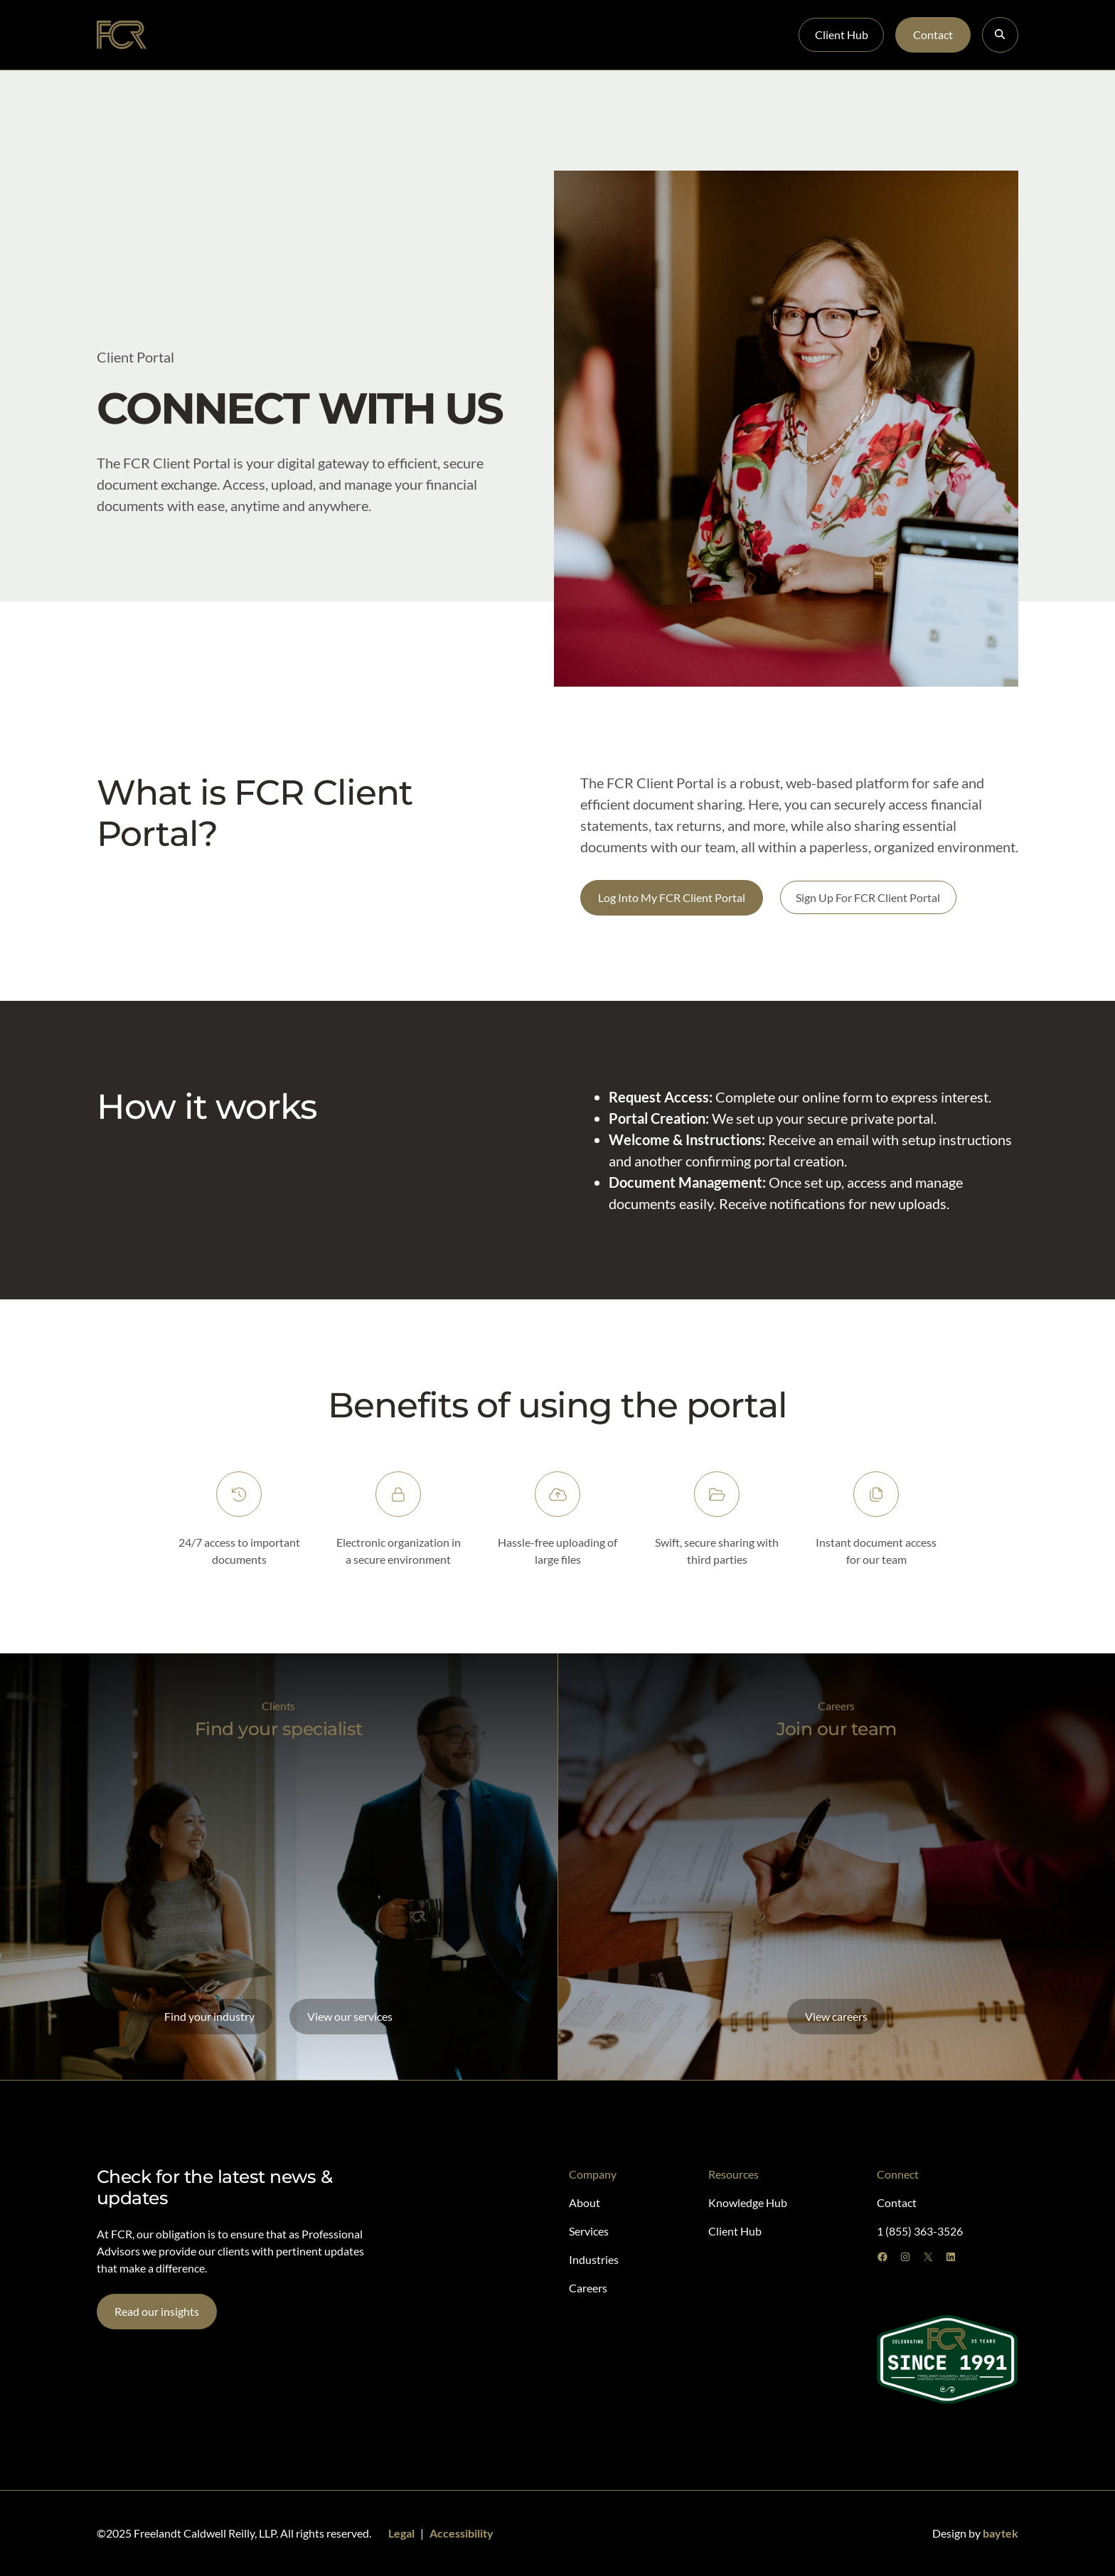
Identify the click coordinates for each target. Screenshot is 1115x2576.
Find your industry (209, 2016)
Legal (401, 2533)
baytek (1000, 2533)
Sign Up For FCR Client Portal (868, 897)
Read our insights (156, 2311)
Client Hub (841, 34)
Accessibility (462, 2533)
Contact (933, 34)
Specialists (261, 34)
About (197, 34)
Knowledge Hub (545, 34)
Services (329, 34)
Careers (463, 34)
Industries (397, 34)
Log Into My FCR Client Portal (671, 897)
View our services (350, 2016)
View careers (836, 2016)
